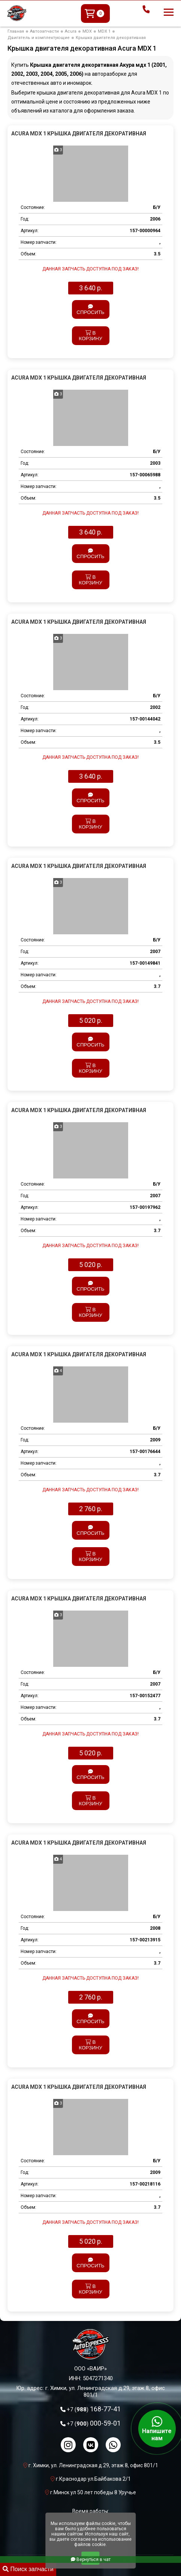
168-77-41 (94, 2409)
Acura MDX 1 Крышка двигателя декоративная (78, 134)
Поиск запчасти (28, 2569)
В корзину (90, 335)
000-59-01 (94, 2423)
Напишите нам (157, 2428)
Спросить (90, 309)
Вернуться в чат (91, 2559)
